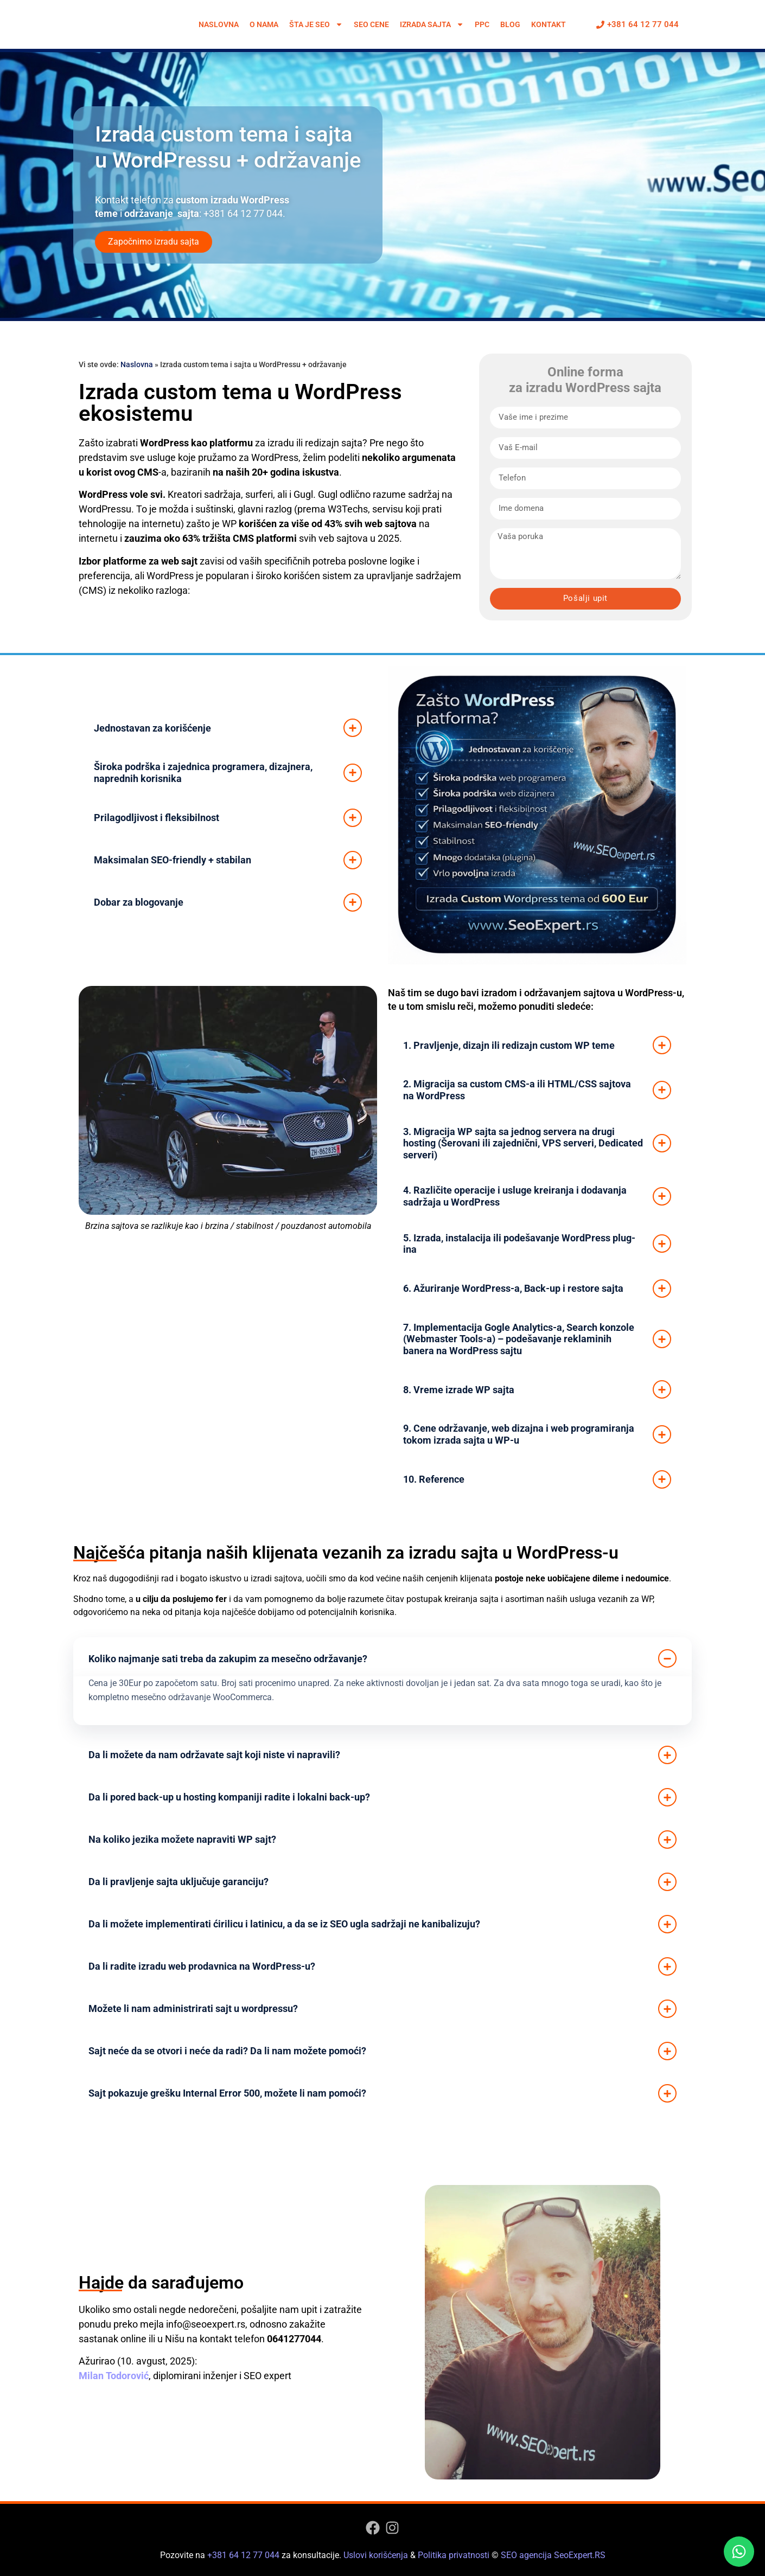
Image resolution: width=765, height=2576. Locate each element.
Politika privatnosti (453, 2555)
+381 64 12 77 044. (244, 213)
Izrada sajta (432, 24)
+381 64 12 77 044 (243, 2555)
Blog (510, 24)
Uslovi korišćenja (375, 2555)
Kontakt (548, 24)
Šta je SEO (316, 24)
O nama (264, 24)
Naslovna (219, 24)
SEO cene (371, 24)
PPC (482, 24)
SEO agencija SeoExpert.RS (553, 2555)
